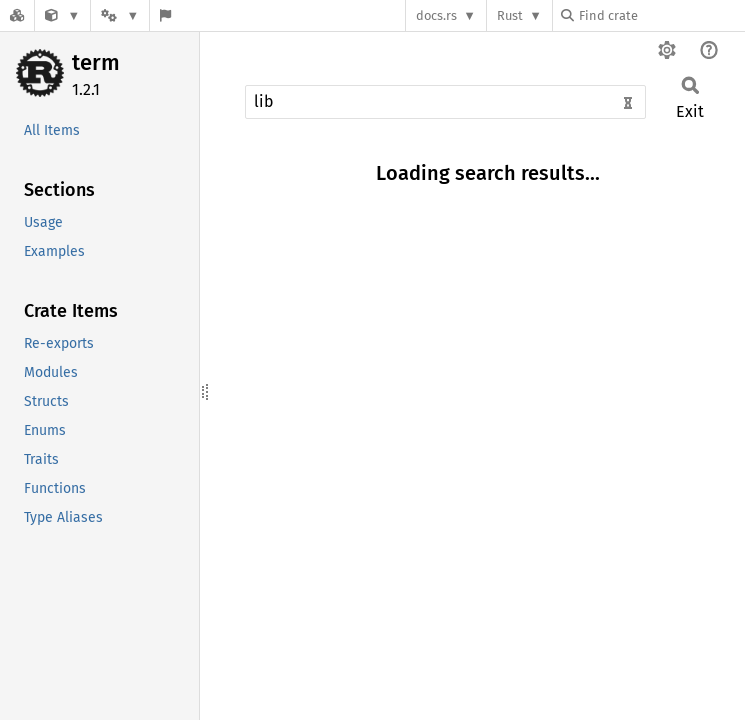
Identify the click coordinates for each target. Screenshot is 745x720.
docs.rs (436, 15)
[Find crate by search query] (661, 15)
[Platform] (120, 15)
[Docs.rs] (17, 15)
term (96, 62)
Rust (510, 15)
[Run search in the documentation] (445, 102)
